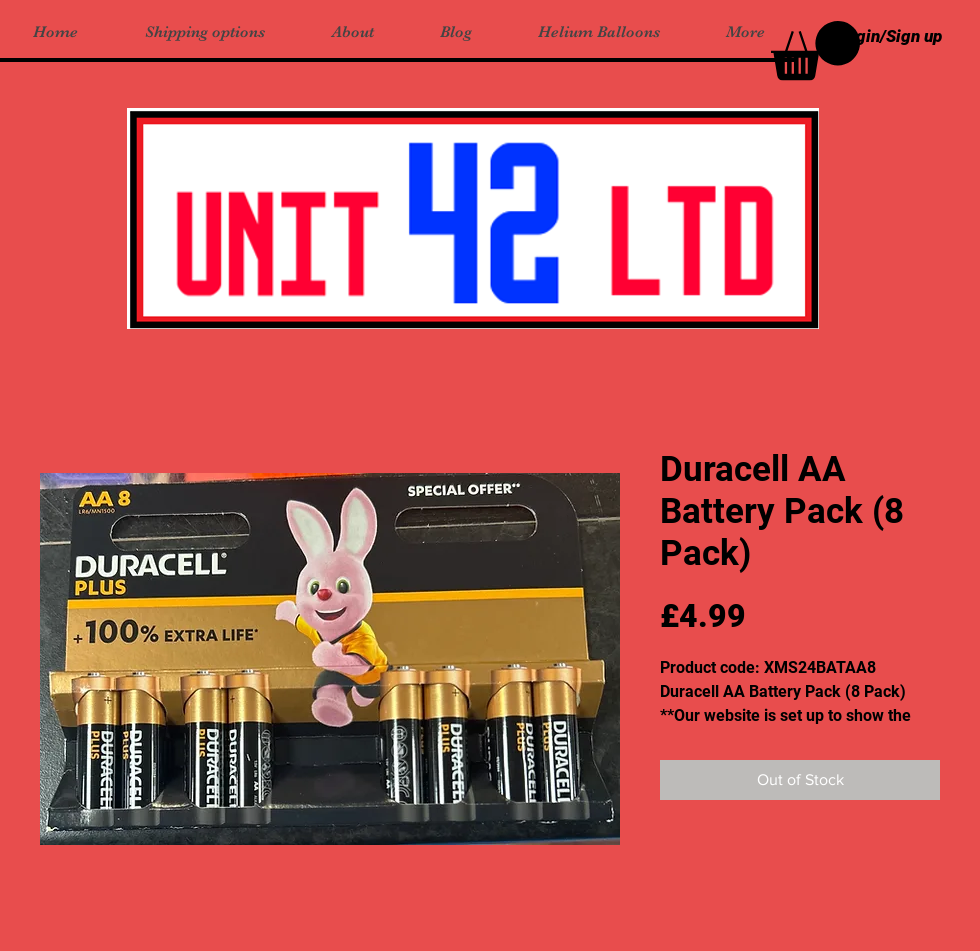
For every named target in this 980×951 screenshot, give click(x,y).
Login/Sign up (890, 36)
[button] (815, 50)
